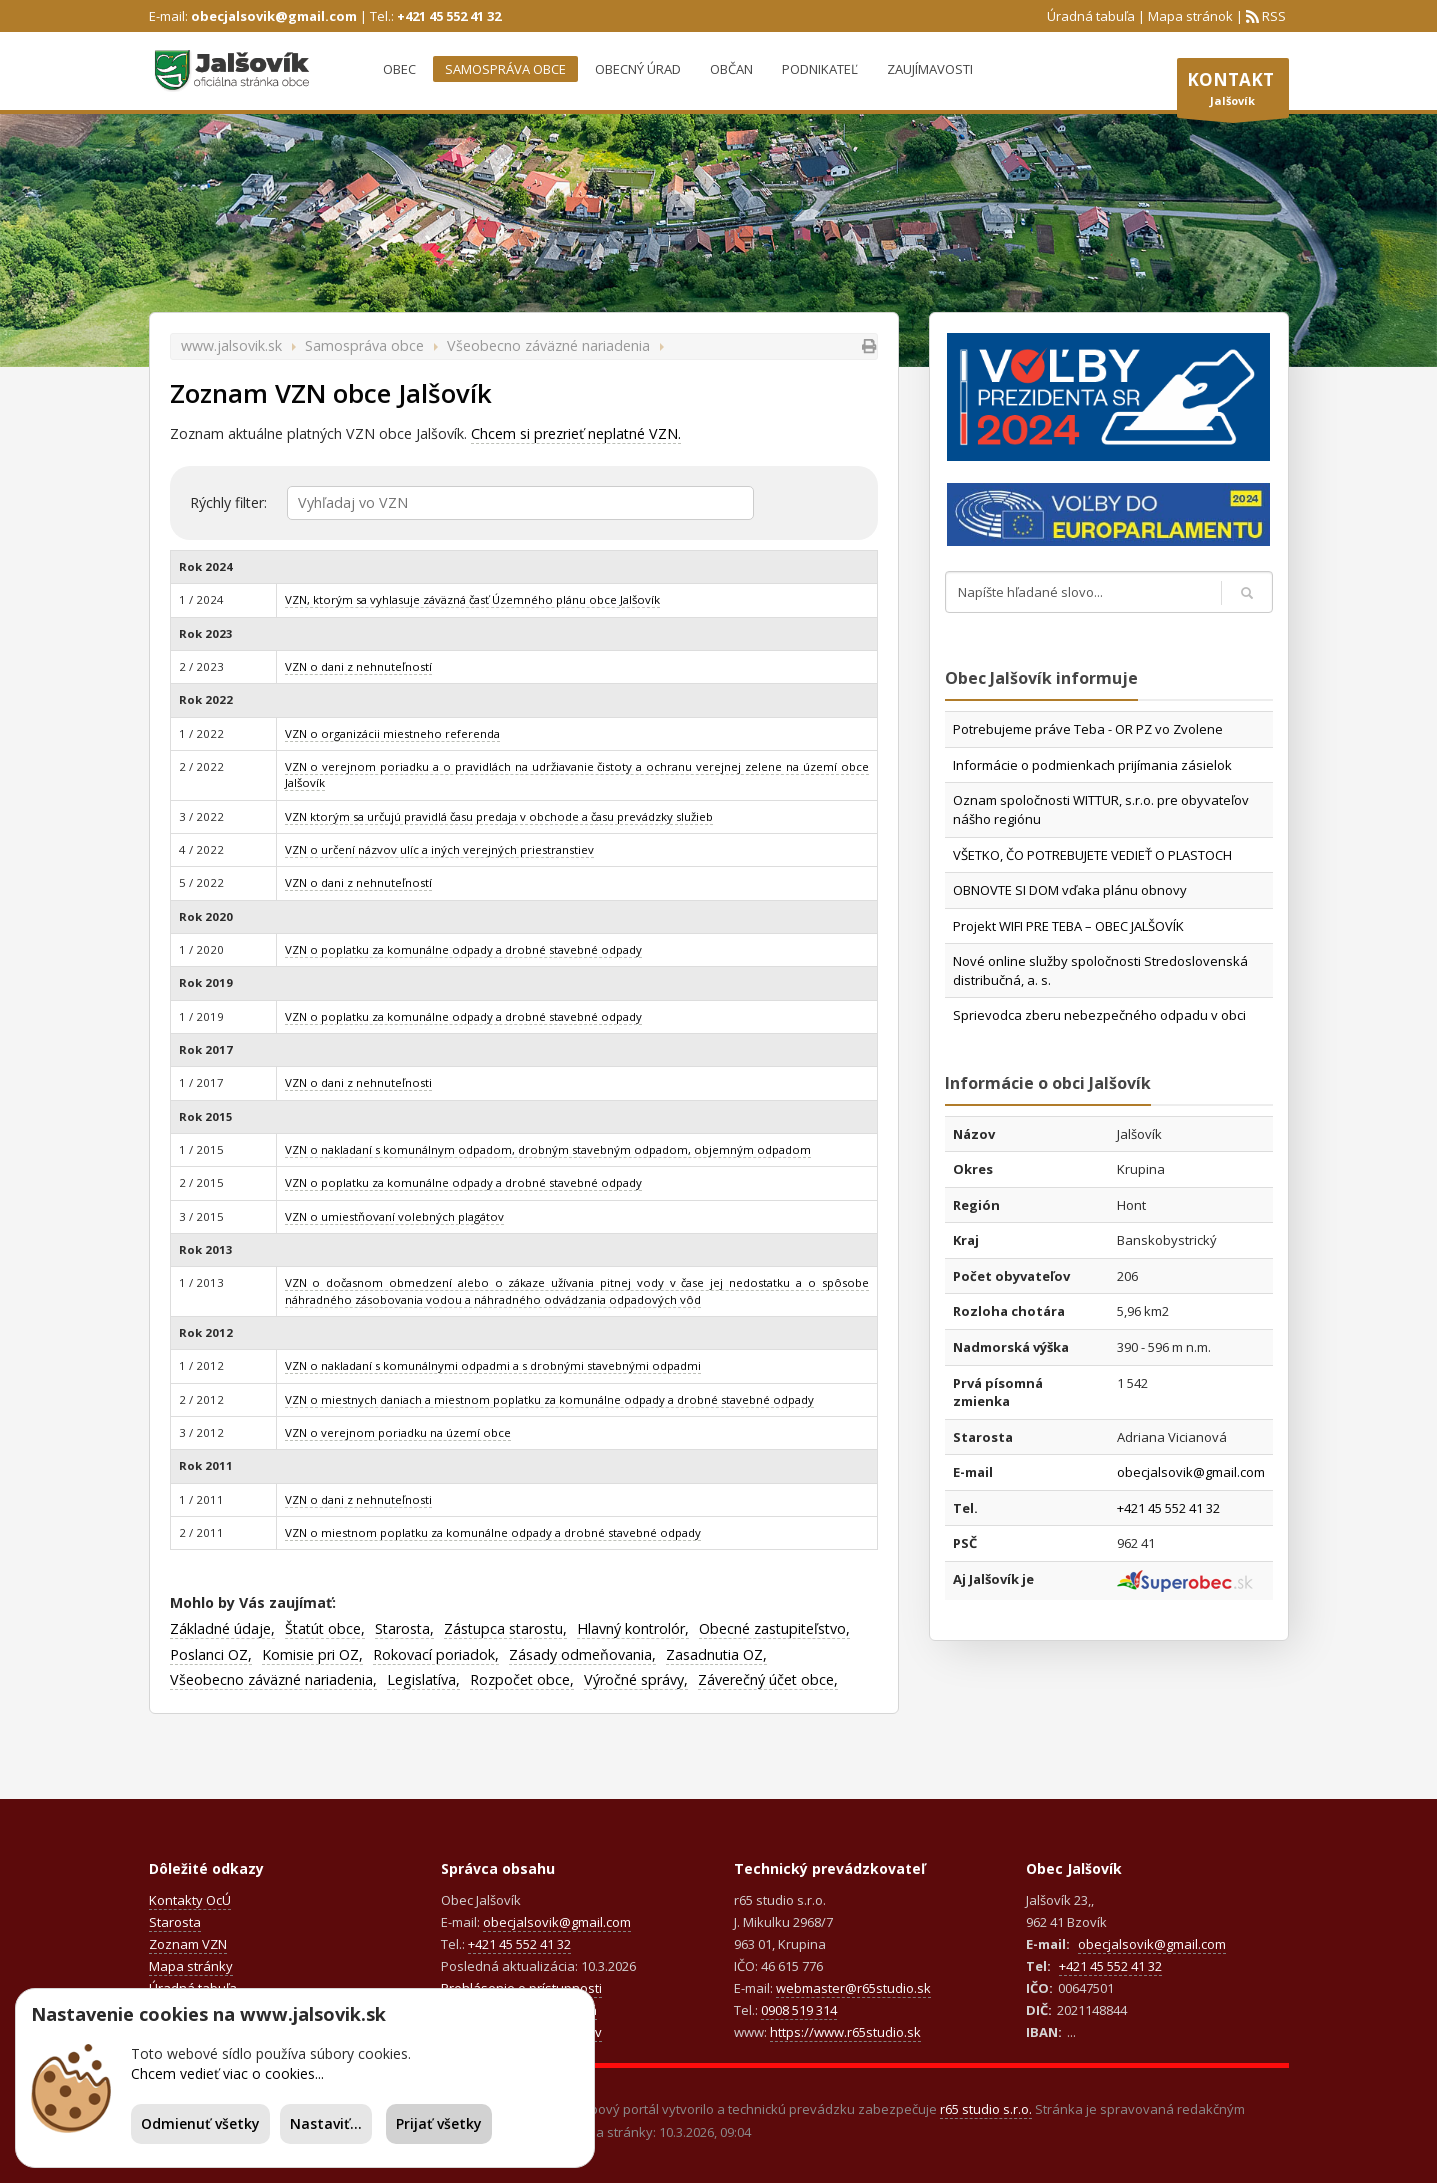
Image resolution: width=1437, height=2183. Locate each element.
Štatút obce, (325, 1628)
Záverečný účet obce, (768, 1679)
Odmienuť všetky (200, 2123)
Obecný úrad (638, 69)
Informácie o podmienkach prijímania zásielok (1092, 765)
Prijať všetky (439, 2123)
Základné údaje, (222, 1628)
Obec (399, 69)
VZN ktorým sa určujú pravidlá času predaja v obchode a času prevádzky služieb (499, 816)
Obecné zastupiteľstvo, (774, 1628)
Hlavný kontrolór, (633, 1628)
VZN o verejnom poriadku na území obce (398, 1432)
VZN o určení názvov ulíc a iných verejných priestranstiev (439, 849)
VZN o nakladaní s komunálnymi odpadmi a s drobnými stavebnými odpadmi (493, 1365)
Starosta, (404, 1628)
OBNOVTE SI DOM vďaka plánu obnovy (1070, 890)
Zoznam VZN (188, 1944)
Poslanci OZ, (211, 1654)
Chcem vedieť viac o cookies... (227, 2073)
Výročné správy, (636, 1679)
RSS (1272, 16)
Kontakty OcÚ (190, 1900)
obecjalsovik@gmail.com (274, 16)
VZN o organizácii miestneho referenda (392, 733)
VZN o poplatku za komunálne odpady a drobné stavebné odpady (463, 949)
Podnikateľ (820, 69)
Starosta (175, 1922)
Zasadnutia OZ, (716, 1654)
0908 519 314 (799, 2010)
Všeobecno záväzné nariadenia (548, 345)
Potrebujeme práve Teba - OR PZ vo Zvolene (1088, 729)
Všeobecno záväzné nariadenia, (273, 1679)
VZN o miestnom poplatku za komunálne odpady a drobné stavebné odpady (493, 1532)
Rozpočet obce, (522, 1679)
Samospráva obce (505, 69)
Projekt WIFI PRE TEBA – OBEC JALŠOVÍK (1068, 926)
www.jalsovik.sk (231, 345)
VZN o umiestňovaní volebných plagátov (394, 1216)
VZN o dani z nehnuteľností (358, 666)
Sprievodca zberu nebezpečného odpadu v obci (1099, 1015)
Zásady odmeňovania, (582, 1654)
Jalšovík (1233, 93)
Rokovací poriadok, (436, 1654)
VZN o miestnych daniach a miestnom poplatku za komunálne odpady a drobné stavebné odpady (549, 1399)
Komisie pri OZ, (312, 1654)
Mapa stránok (1190, 16)
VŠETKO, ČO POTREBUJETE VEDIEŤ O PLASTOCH (1092, 855)
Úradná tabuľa (1091, 16)
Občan (731, 69)
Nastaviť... (326, 2123)
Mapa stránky (191, 1966)
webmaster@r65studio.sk (853, 1988)
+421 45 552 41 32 (449, 16)
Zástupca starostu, (505, 1628)
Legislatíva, (423, 1679)
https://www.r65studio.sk (845, 2032)
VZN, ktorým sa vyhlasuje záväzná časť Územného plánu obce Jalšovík (472, 599)
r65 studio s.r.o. (986, 2109)
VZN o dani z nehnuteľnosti (358, 1082)
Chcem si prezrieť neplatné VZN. (576, 433)
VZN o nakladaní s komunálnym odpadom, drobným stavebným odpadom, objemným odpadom (548, 1149)
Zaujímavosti (930, 69)
